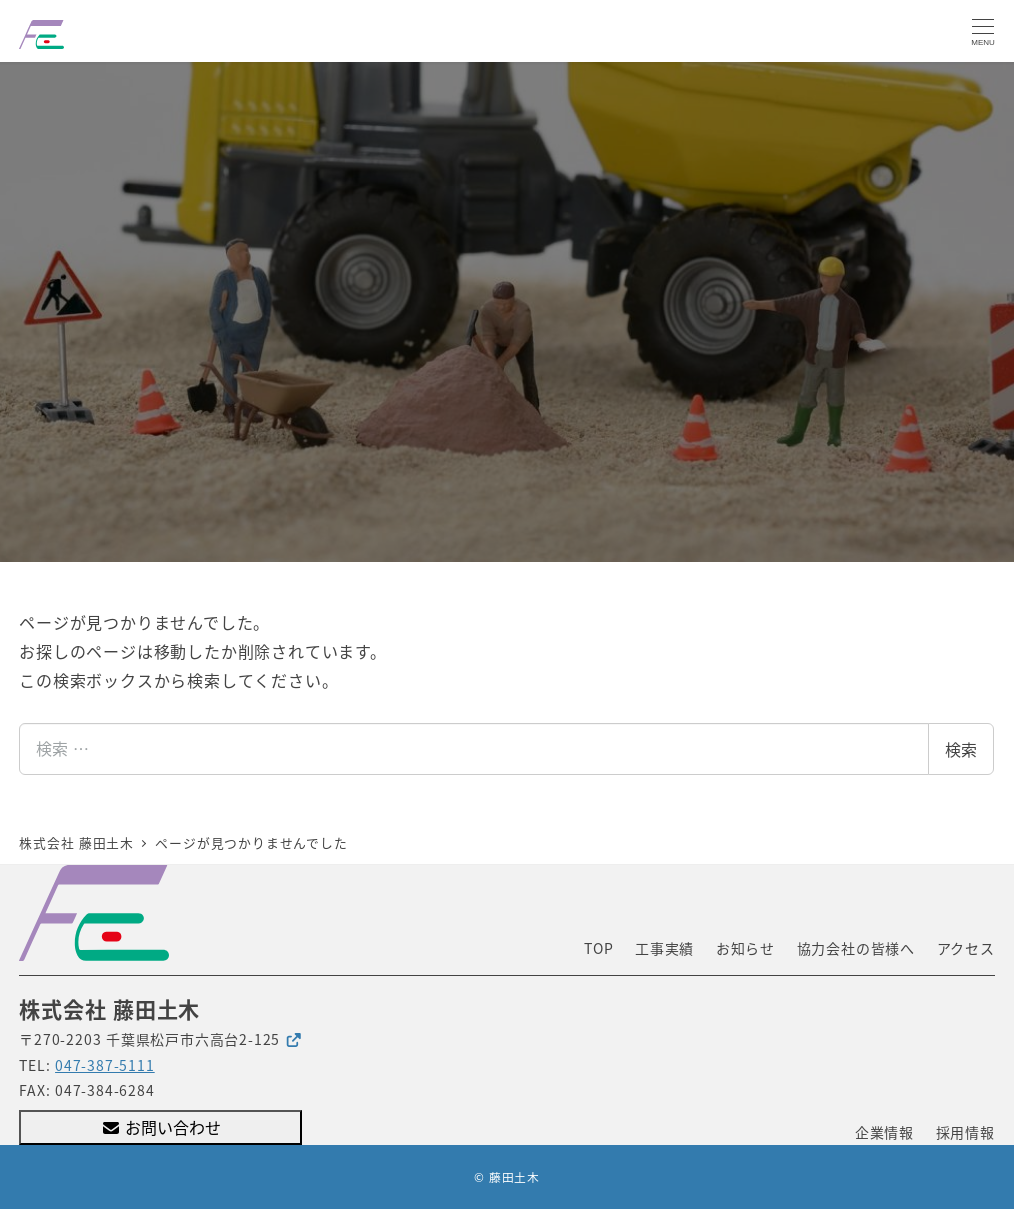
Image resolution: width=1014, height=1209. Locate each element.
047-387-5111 (105, 1065)
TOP (598, 948)
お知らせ (745, 948)
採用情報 (965, 1132)
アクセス (966, 948)
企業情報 (884, 1132)
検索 (961, 749)
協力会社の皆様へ (856, 948)
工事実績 (664, 948)
